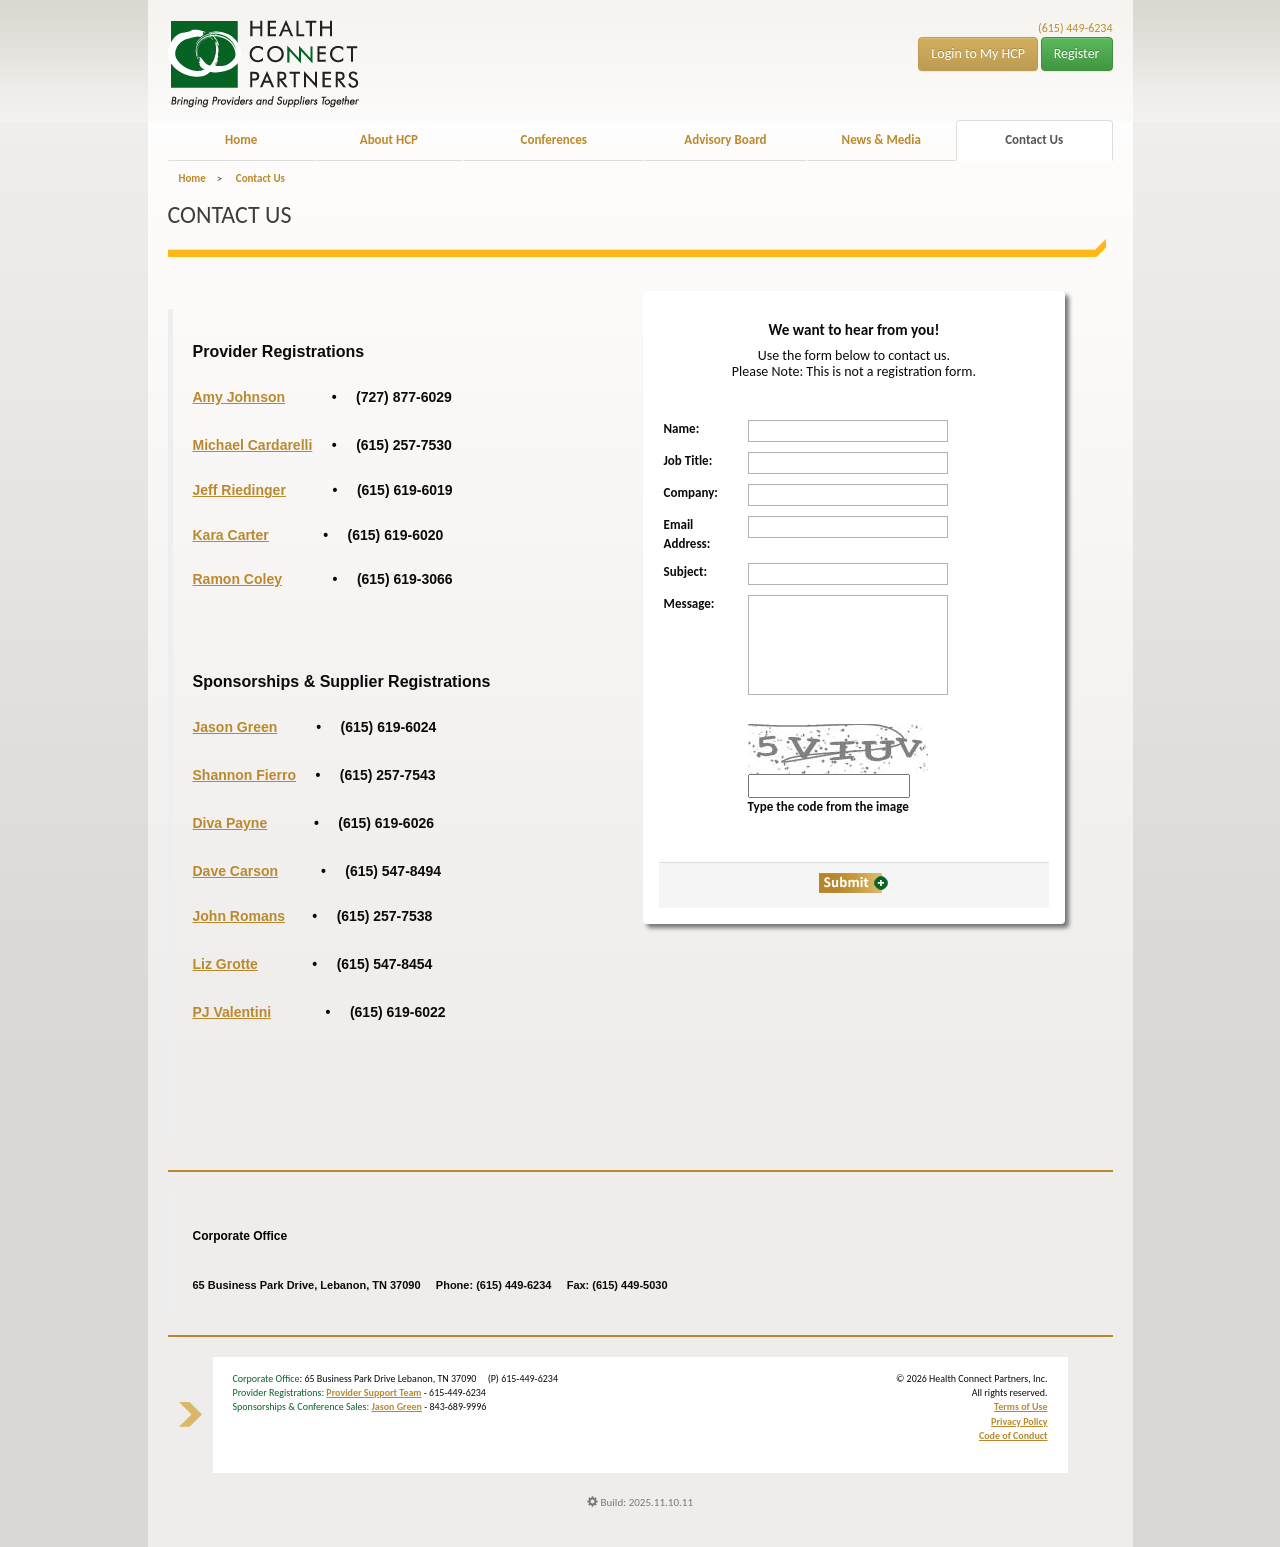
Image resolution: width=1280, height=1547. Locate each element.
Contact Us (1034, 139)
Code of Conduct (1013, 1435)
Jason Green (396, 1406)
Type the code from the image (828, 806)
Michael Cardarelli (253, 445)
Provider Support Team (373, 1392)
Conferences (554, 139)
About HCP (389, 139)
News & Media (881, 139)
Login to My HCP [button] (978, 53)
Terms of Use (1020, 1406)
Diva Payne (230, 823)
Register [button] (1077, 53)
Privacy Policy (1019, 1421)
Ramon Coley (237, 579)
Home (241, 139)
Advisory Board (725, 139)
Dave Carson (236, 871)
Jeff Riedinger (239, 490)
